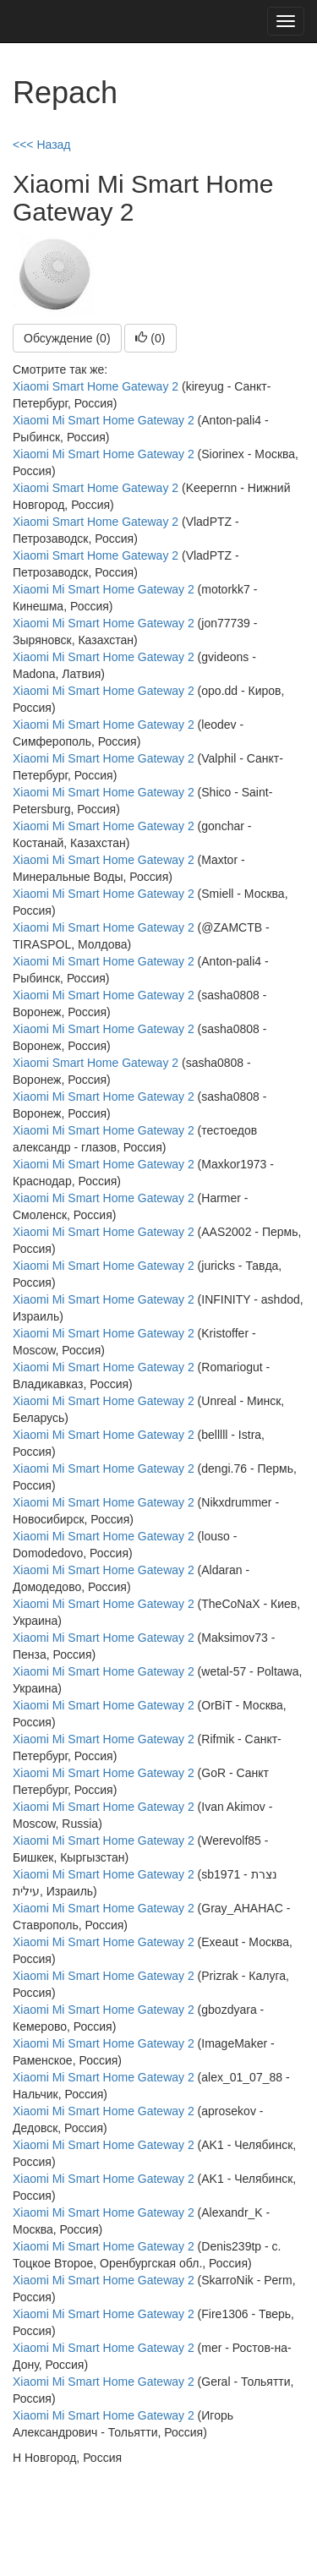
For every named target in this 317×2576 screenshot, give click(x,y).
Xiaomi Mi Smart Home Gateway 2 (103, 420)
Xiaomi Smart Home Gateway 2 (95, 386)
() (150, 338)
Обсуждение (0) (67, 338)
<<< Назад (42, 144)
